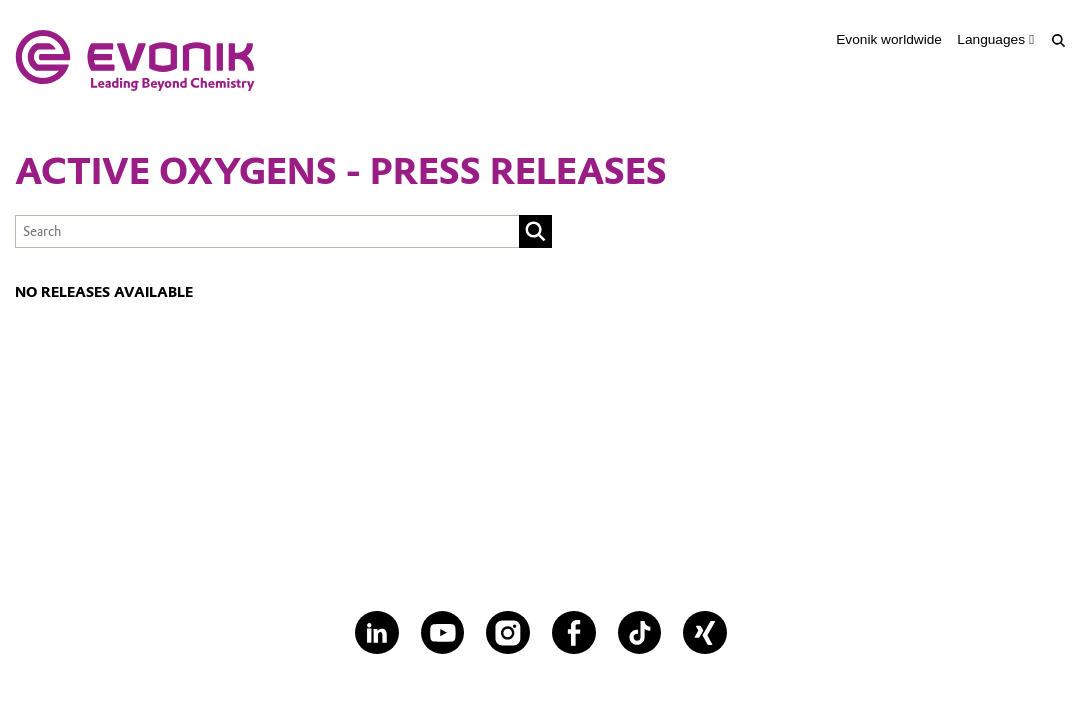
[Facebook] (574, 633)
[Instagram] (508, 633)
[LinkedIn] (377, 633)
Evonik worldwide (889, 39)
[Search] (1058, 41)
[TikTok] (640, 633)
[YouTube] (443, 633)
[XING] (705, 633)
